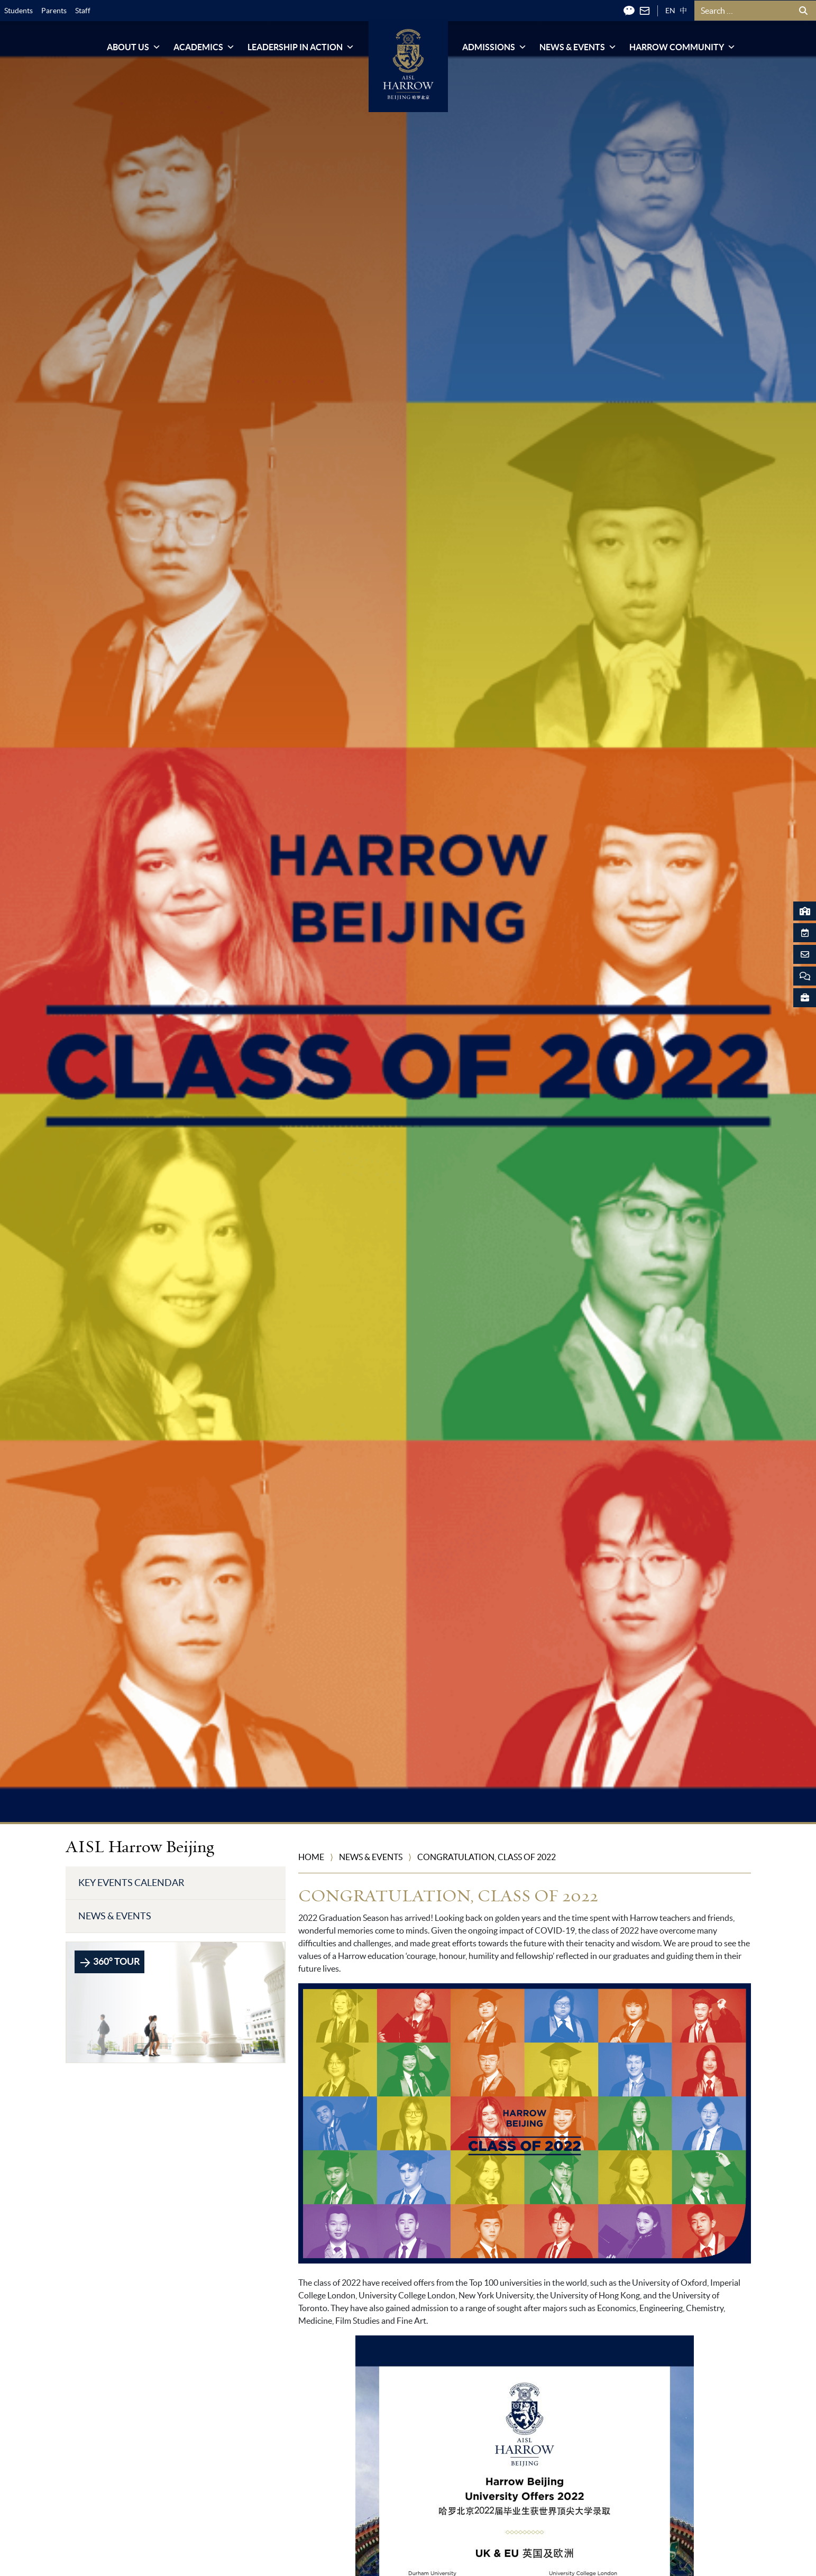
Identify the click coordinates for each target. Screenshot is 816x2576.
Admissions (494, 47)
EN (670, 10)
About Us (134, 47)
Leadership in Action (300, 47)
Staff (82, 10)
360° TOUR (109, 1962)
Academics (204, 47)
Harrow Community (682, 47)
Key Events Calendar (131, 1882)
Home (311, 1857)
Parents (54, 10)
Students (18, 10)
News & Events (578, 47)
